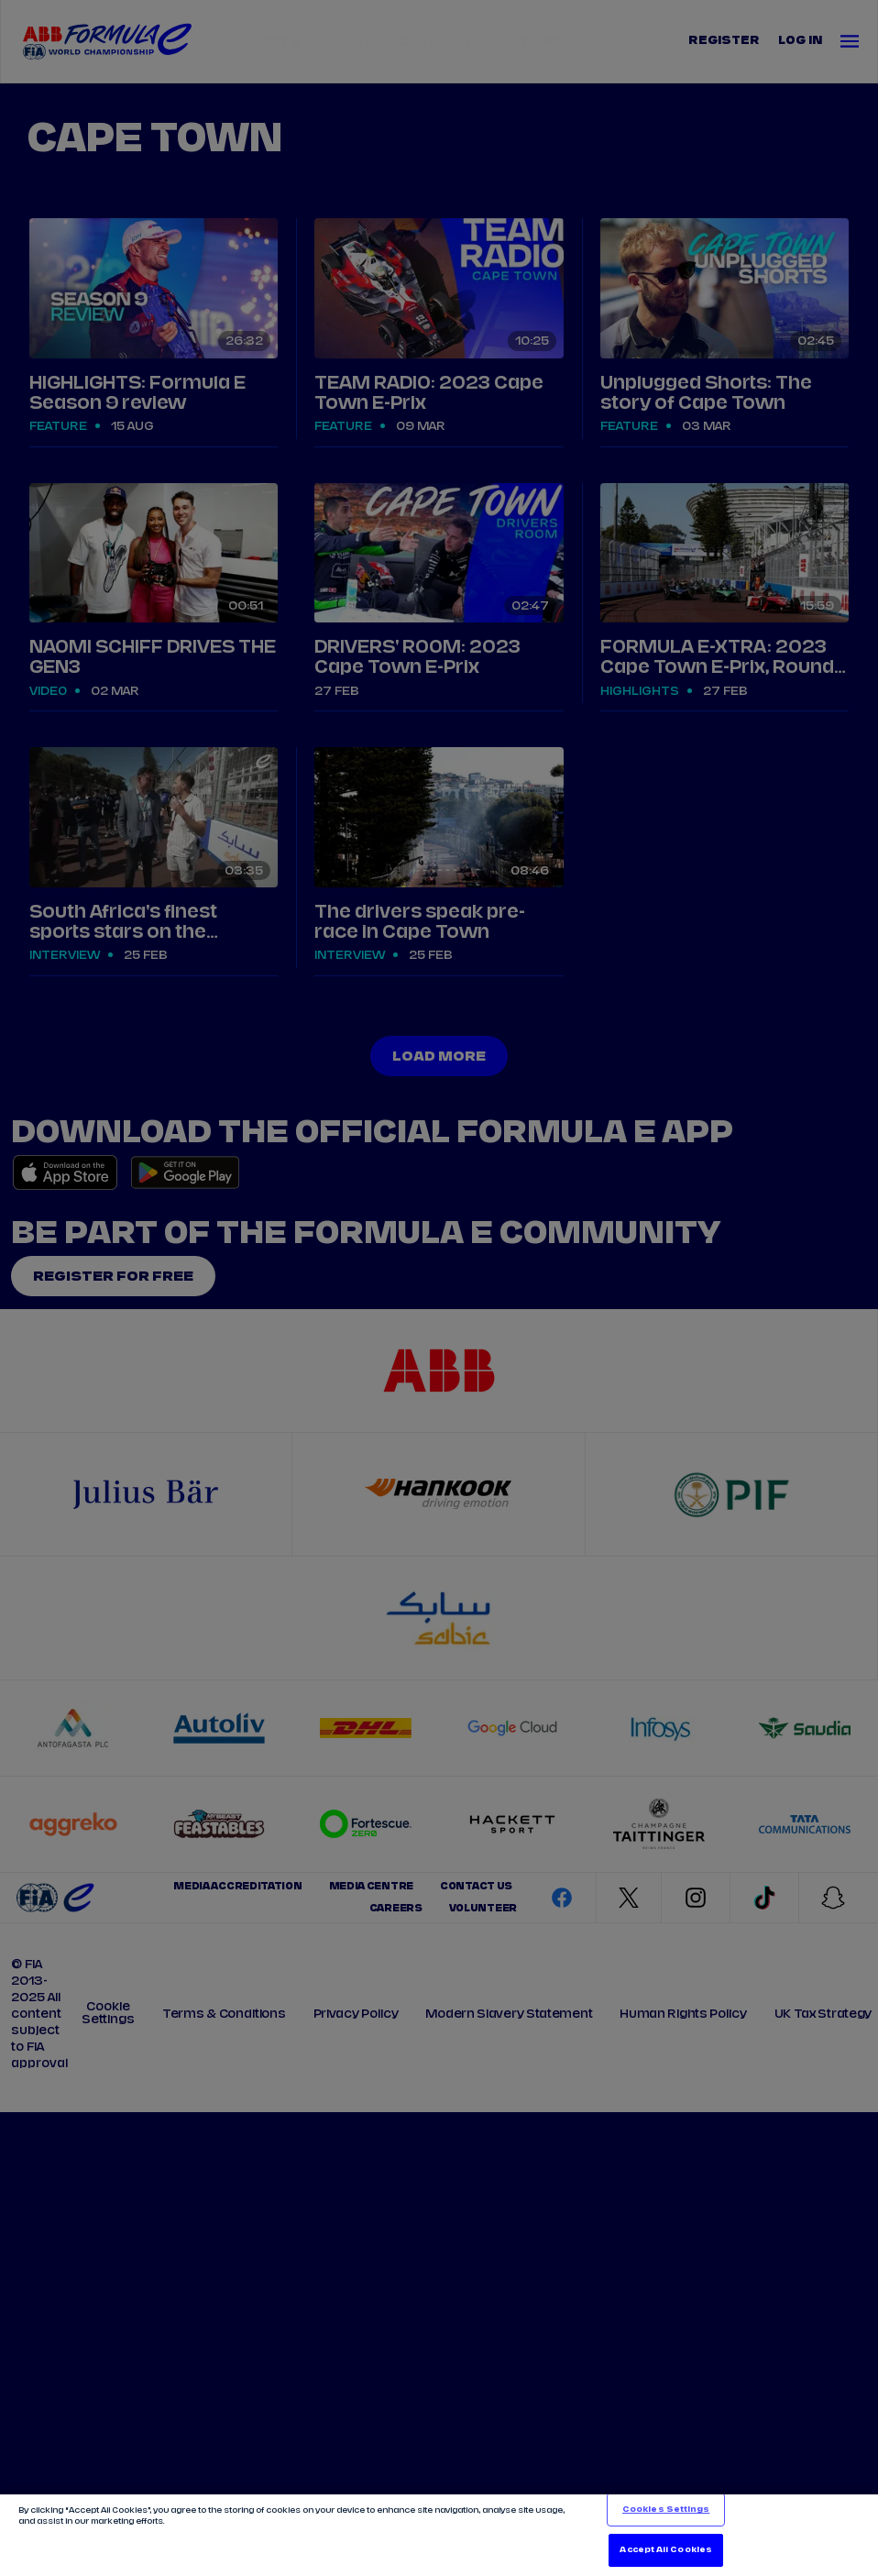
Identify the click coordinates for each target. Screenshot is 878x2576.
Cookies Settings (665, 2509)
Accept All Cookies (665, 2550)
